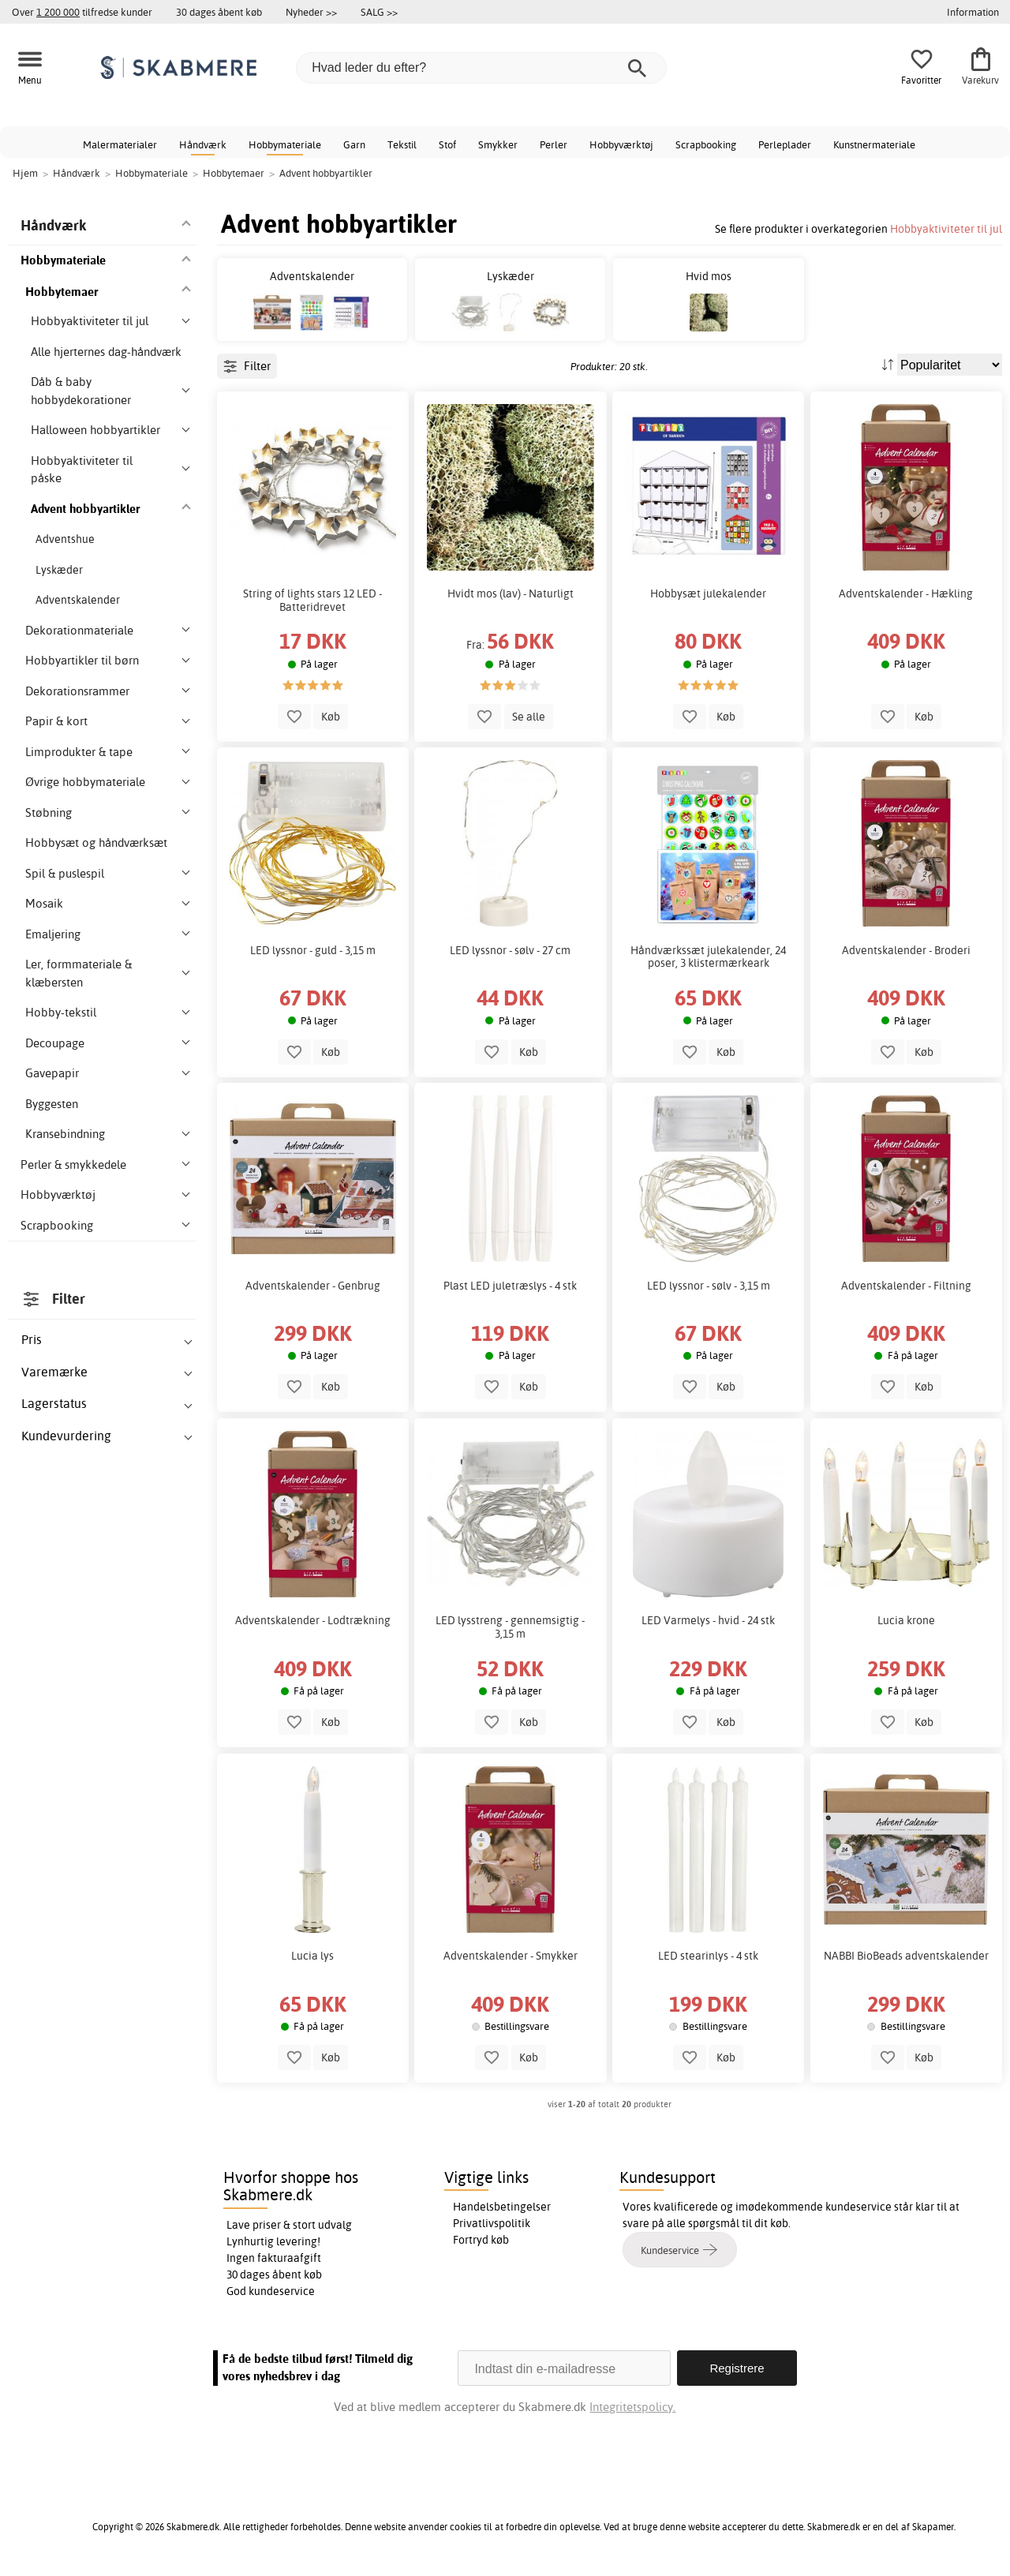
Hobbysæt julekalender (708, 593)
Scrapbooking (705, 144)
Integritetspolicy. (632, 2406)
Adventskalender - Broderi (906, 950)
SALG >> (379, 12)
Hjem (25, 173)
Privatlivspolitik (491, 2223)
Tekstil (402, 144)
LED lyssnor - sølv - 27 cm (510, 950)
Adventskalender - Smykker (510, 1955)
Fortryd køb (481, 2240)
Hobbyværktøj (621, 144)
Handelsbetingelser (502, 2207)
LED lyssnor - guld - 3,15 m (313, 950)
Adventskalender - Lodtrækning (313, 1620)
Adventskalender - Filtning (906, 1285)
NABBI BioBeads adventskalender (906, 1955)
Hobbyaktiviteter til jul (946, 228)
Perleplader (784, 144)
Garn (354, 144)
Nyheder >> (311, 12)
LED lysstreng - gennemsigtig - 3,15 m (510, 1626)
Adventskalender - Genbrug (312, 1285)
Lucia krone (906, 1620)
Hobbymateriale (285, 144)
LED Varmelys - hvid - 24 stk (708, 1620)
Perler (553, 144)
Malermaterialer (120, 144)
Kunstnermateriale (874, 144)
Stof (447, 144)
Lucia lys (312, 1955)
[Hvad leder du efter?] (481, 68)
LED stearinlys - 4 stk (708, 1955)
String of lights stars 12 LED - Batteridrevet (312, 599)
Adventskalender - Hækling (906, 593)
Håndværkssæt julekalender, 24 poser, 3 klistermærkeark (708, 956)
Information (973, 12)
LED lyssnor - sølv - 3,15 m (708, 1285)
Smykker (498, 144)
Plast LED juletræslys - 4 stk (510, 1285)
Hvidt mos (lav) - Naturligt (510, 593)
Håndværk (202, 144)
